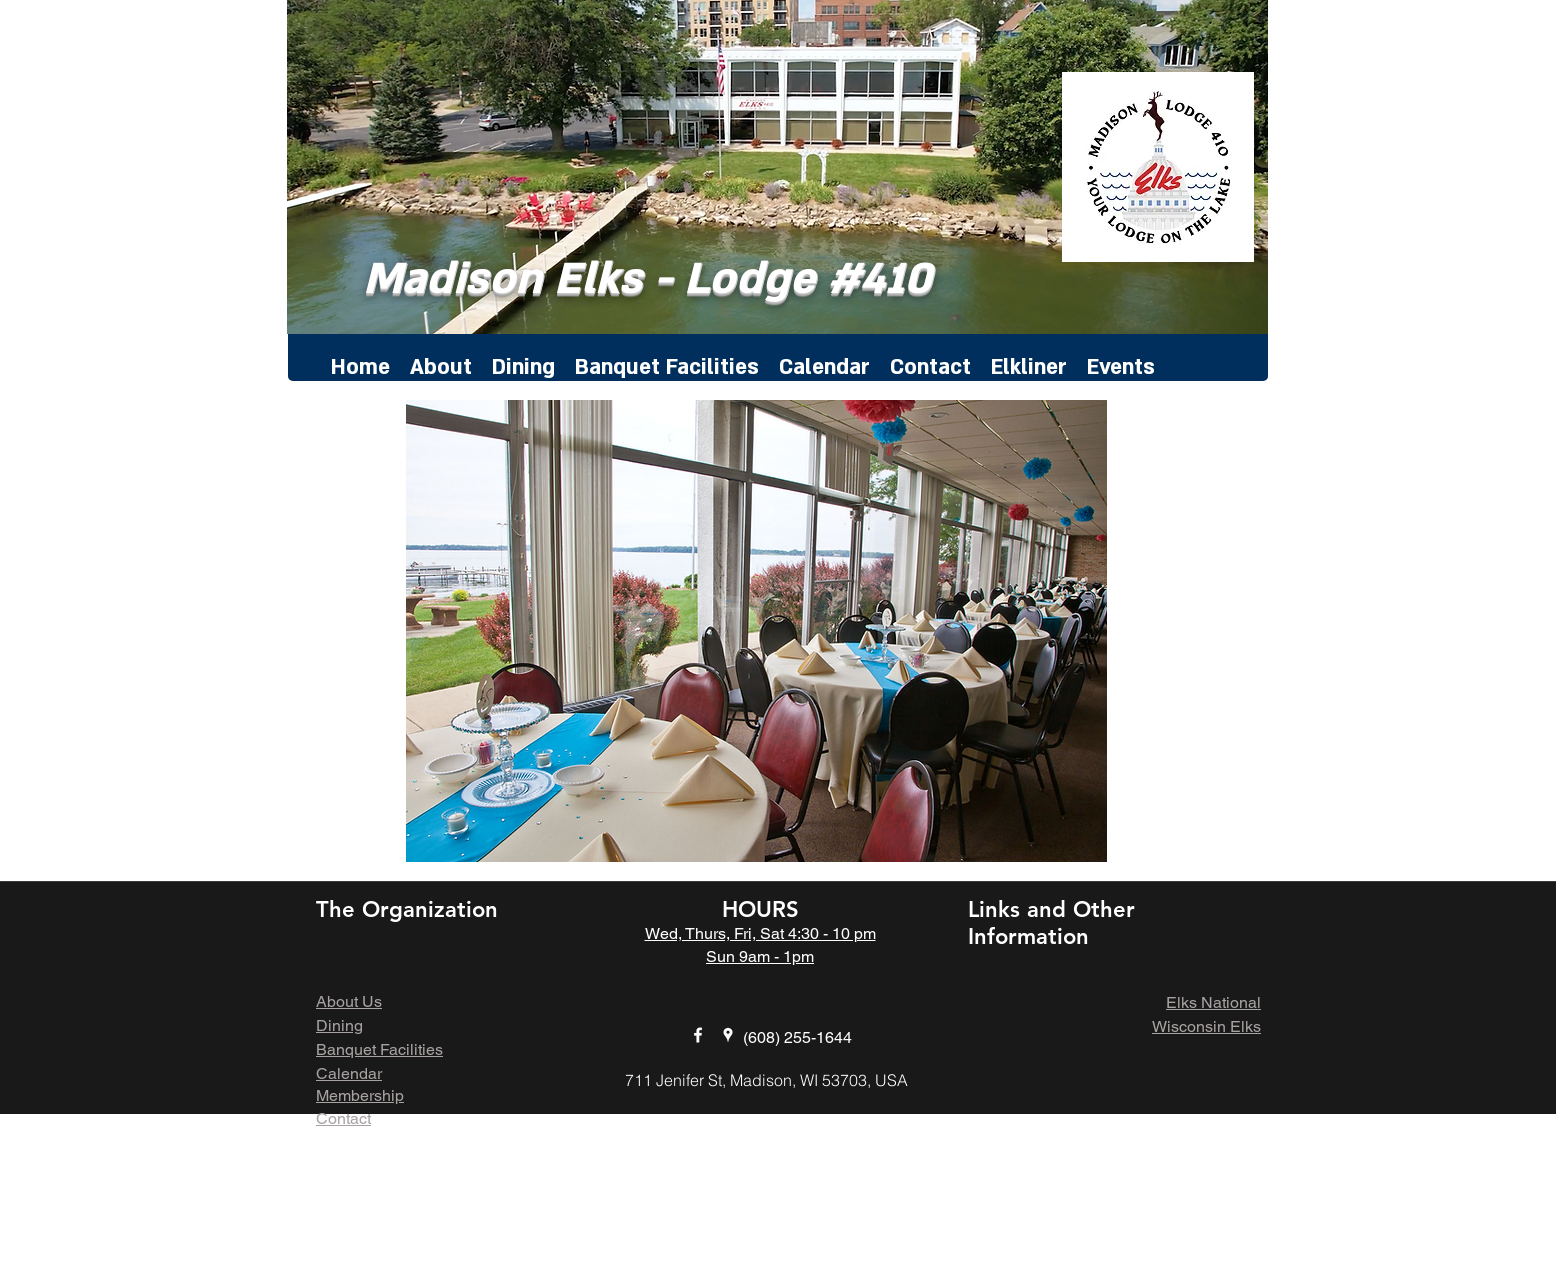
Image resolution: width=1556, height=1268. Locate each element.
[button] (756, 631)
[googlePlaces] (728, 1035)
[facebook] (698, 1035)
